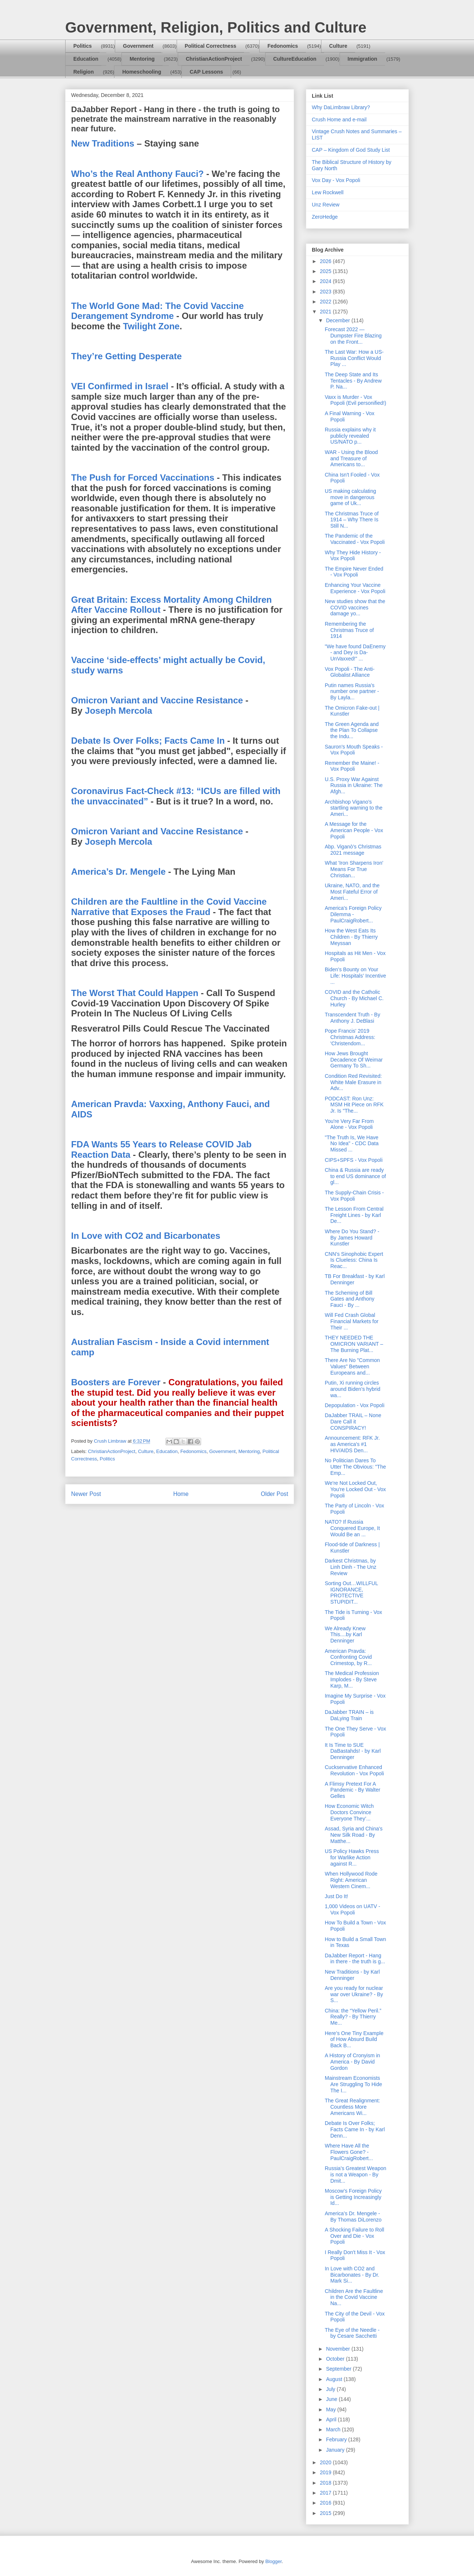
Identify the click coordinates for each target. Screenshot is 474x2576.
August (334, 2379)
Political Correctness (210, 46)
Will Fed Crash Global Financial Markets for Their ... (351, 1321)
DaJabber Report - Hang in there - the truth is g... (355, 1959)
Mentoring (142, 59)
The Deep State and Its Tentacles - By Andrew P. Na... (353, 380)
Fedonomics (282, 46)
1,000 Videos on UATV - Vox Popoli (352, 1909)
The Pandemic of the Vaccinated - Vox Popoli (355, 539)
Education (86, 59)
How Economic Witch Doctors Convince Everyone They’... (349, 1812)
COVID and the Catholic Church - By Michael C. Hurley (354, 998)
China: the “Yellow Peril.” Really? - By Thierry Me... (353, 2017)
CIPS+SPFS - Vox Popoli (354, 1160)
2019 (326, 2472)
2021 (326, 312)
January (336, 2450)
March (334, 2429)
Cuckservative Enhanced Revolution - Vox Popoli (354, 1770)
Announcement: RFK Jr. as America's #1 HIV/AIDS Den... (352, 1444)
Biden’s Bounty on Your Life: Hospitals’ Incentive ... (355, 975)
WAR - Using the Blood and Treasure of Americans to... (351, 458)
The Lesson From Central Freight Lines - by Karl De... (354, 1215)
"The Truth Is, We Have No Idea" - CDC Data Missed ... (351, 1143)
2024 (326, 281)
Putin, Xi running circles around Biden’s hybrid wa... (352, 1389)
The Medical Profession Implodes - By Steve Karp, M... (352, 1679)
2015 (326, 2513)
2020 (326, 2462)
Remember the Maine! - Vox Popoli (352, 766)
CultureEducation (295, 59)
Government (138, 46)
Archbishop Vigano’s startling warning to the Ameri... (354, 808)
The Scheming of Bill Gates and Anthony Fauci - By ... (349, 1299)
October (336, 2359)
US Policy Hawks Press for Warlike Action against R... (352, 1857)
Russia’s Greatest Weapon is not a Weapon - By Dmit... (355, 2174)
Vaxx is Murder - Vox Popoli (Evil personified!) (355, 400)
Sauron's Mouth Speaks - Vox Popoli (354, 750)
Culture (338, 46)
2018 (326, 2483)
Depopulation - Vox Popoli (354, 1405)
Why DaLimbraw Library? (341, 107)
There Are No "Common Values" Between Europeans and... (352, 1366)
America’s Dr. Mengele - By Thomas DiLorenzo (353, 2216)
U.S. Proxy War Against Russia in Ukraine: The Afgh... (354, 785)
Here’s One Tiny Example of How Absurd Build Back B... (354, 2039)
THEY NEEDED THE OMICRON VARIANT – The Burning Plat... (354, 1344)
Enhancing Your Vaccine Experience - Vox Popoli (355, 588)
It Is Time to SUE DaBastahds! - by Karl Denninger (353, 1751)
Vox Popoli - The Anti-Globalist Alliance (349, 672)
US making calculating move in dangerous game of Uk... (350, 497)
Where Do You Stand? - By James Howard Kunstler (352, 1237)
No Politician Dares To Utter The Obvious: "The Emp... (355, 1466)
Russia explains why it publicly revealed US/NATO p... (350, 436)
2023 (326, 292)
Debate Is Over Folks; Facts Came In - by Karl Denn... (355, 2129)
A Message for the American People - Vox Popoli (354, 830)
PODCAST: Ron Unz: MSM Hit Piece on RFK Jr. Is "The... (354, 1105)
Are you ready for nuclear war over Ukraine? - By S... (354, 1994)
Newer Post (86, 1494)
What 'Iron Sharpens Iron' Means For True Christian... (354, 869)
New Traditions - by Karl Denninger (352, 1975)
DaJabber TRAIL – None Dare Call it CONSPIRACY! (353, 1421)
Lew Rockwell (328, 192)
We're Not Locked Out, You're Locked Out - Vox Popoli (355, 1489)
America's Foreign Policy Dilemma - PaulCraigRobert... (353, 914)
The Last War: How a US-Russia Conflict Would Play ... (354, 358)
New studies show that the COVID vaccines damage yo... (355, 607)
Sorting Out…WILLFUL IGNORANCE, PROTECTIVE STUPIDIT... (351, 1592)
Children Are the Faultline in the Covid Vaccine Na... (354, 2297)
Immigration (362, 59)
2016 (326, 2503)
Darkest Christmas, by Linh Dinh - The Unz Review (350, 1567)
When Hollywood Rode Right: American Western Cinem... (351, 1880)
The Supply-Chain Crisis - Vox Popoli (354, 1196)
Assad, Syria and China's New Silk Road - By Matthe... (354, 1835)
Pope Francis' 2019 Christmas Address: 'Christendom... (350, 1037)
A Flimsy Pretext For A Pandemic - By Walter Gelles (352, 1790)
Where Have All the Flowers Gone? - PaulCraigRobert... (349, 2152)
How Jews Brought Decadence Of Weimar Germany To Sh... (354, 1059)
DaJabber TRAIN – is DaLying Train (349, 1715)
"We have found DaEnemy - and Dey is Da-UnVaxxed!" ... (355, 652)
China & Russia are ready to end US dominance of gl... (355, 1176)
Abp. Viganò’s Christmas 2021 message (353, 850)
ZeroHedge (325, 217)
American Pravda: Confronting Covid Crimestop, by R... (348, 1657)
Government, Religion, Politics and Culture (215, 27)
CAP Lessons (206, 72)
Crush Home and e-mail (339, 119)
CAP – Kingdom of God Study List (351, 150)
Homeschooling (141, 72)
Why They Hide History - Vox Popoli (353, 555)
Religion (83, 72)
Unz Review (326, 205)
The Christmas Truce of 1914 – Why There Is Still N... (352, 520)
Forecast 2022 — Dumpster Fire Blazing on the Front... (353, 335)
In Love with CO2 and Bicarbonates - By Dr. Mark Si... (352, 2275)
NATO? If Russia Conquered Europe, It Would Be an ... (352, 1528)
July (331, 2389)
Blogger (273, 2561)
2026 (326, 261)
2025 (326, 271)
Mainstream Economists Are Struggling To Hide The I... (353, 2084)
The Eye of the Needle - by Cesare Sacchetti (352, 2333)
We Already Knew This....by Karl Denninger (345, 1634)
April (332, 2419)
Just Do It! (336, 1896)
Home (181, 1494)
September (339, 2369)
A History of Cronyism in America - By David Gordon (352, 2061)
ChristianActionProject (214, 59)
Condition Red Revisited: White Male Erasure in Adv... (353, 1082)
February (337, 2439)
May (331, 2409)
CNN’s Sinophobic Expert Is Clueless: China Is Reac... (354, 1260)
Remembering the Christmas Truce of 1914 (349, 630)
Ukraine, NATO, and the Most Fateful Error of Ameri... (352, 891)
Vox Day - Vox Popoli (336, 180)
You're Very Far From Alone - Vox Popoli (349, 1124)
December (338, 320)
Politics (82, 46)
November (338, 2349)
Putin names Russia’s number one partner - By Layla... (352, 691)
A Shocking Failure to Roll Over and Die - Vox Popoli (354, 2236)
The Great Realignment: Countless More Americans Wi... (352, 2107)
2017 (326, 2493)
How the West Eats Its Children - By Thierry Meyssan (351, 937)
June (332, 2399)
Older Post (274, 1494)
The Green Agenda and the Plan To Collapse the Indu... (352, 730)
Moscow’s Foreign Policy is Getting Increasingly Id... (353, 2197)
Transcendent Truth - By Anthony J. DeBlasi (352, 1018)
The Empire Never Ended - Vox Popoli (354, 572)
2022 (326, 302)
